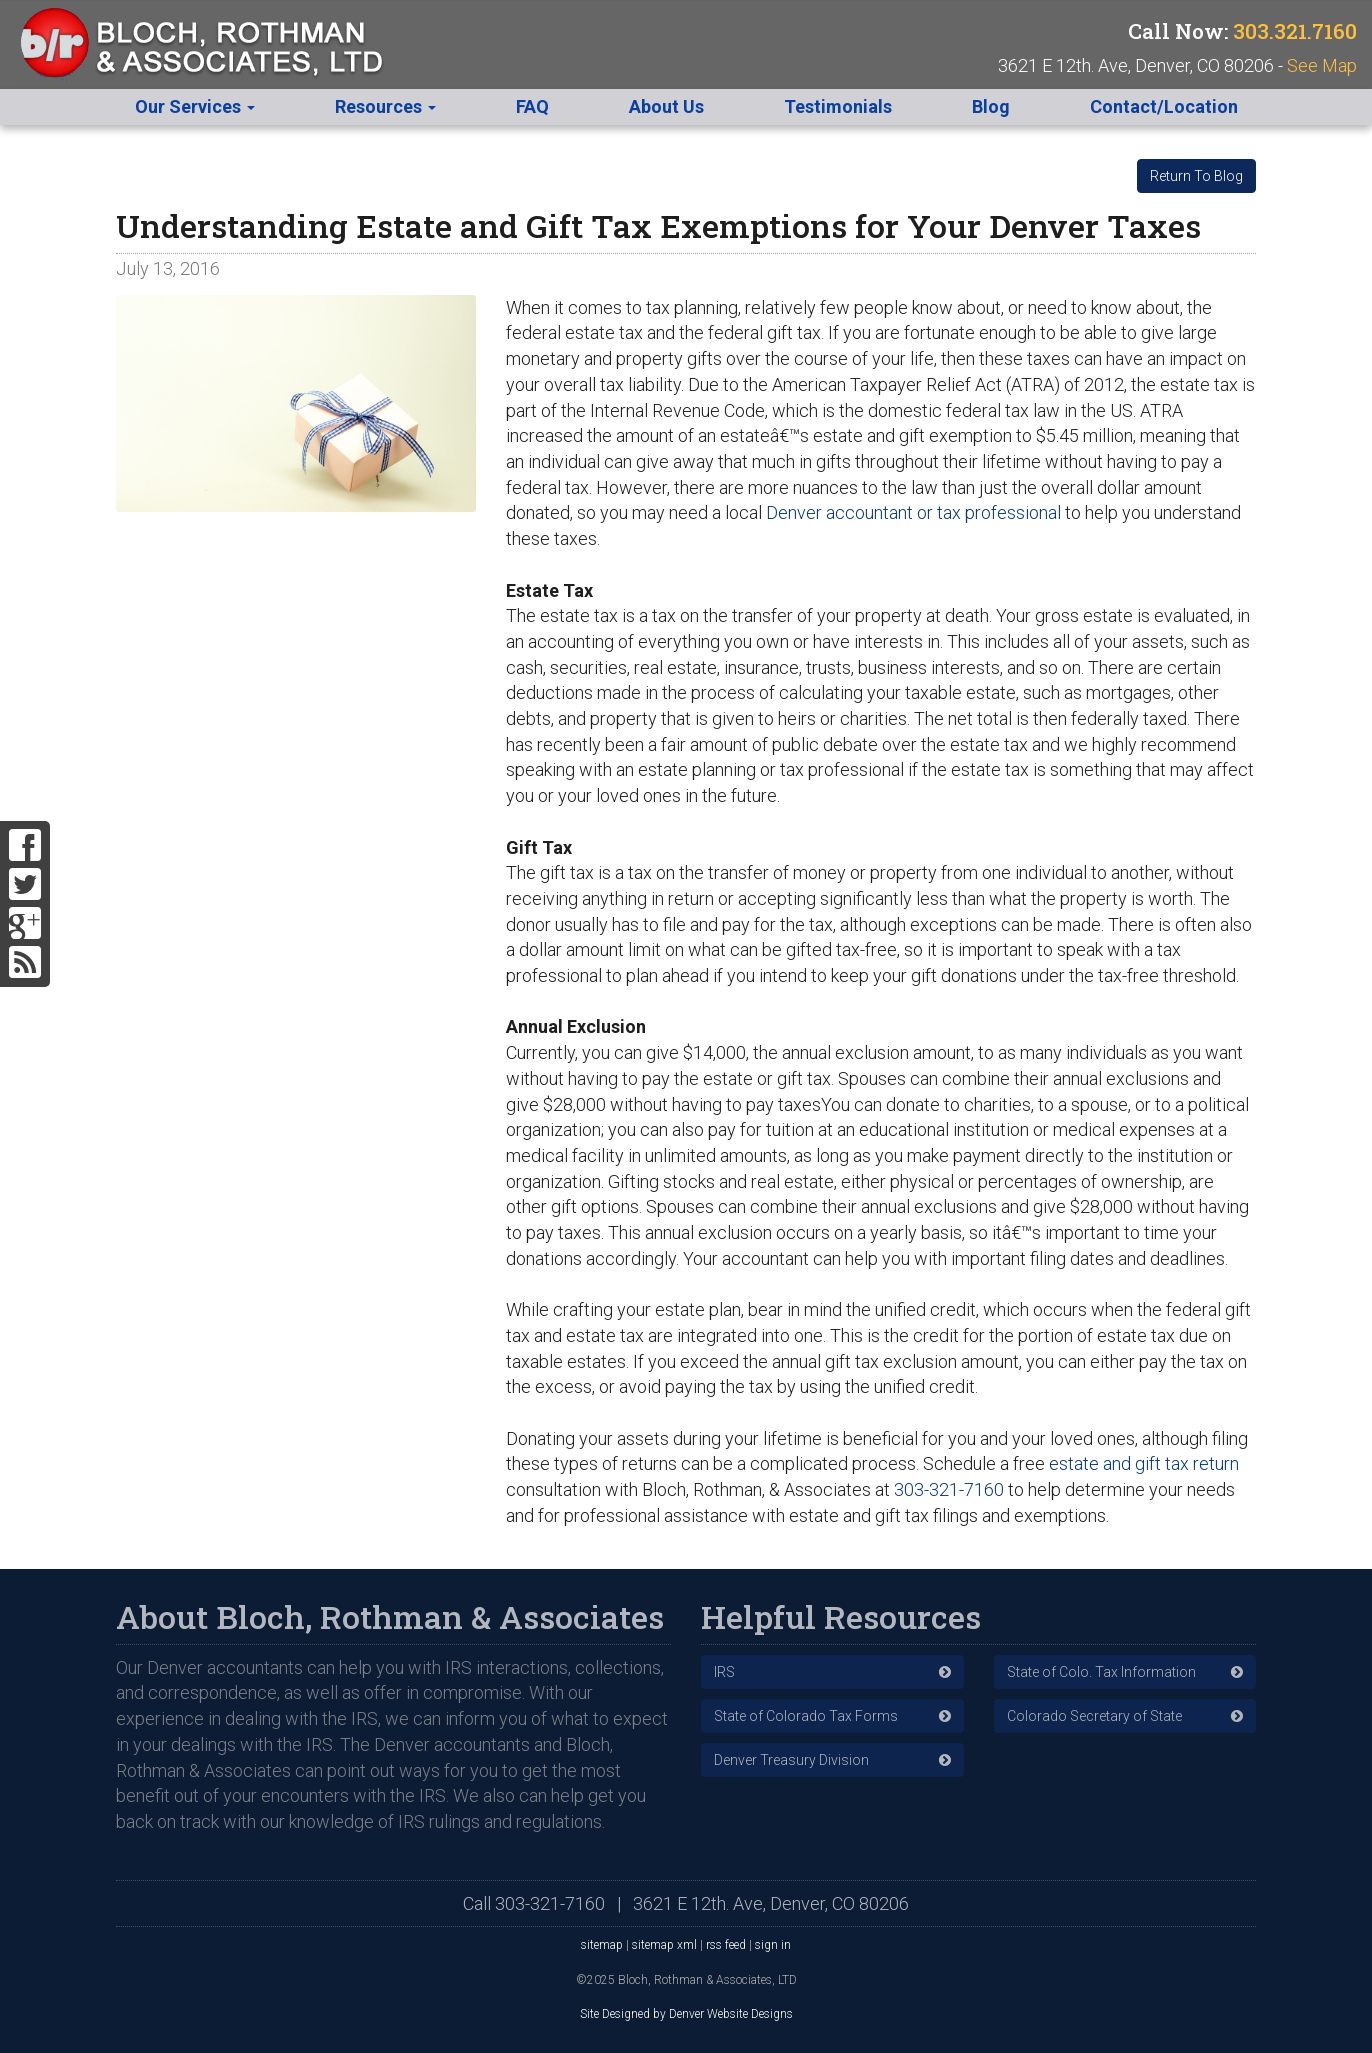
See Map (1322, 65)
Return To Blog (1196, 176)
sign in (773, 1945)
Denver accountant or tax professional (913, 512)
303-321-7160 (949, 1489)
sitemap (602, 1945)
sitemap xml (664, 1945)
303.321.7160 (1295, 31)
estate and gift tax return (1144, 1463)
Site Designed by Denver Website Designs (686, 2014)
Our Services (195, 106)
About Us (666, 106)
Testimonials (838, 106)
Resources (385, 106)
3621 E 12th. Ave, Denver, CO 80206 (771, 1903)
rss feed (726, 1945)
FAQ (532, 106)
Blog (991, 106)
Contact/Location (1164, 106)
